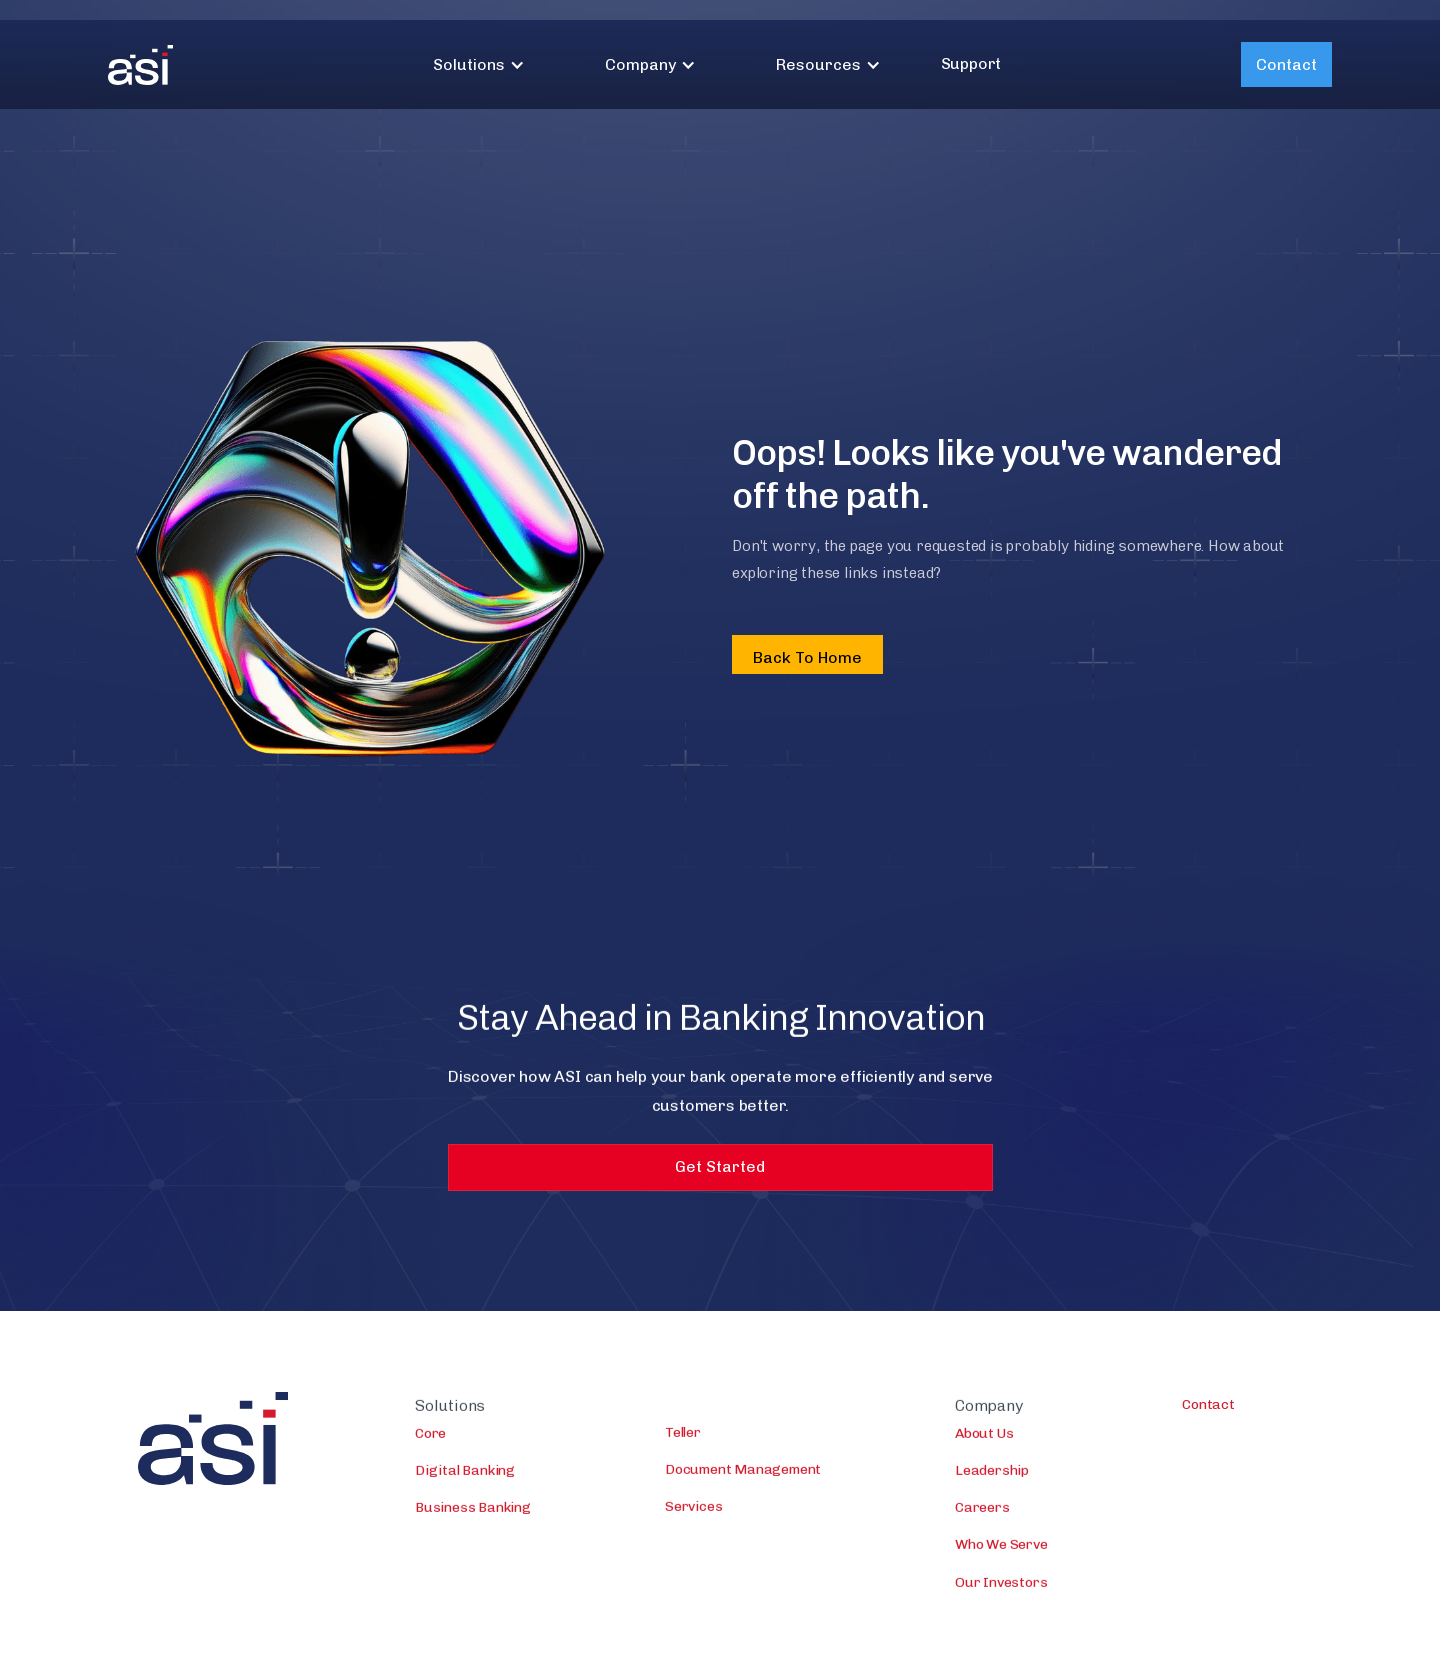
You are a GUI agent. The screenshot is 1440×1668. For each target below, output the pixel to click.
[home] (140, 65)
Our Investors (1001, 1591)
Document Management (743, 1478)
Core (430, 1442)
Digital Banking (465, 1479)
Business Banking (473, 1516)
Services (693, 1516)
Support (971, 63)
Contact (1286, 64)
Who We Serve (1001, 1554)
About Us (984, 1442)
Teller (683, 1441)
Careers (982, 1516)
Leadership (992, 1479)
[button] (479, 64)
